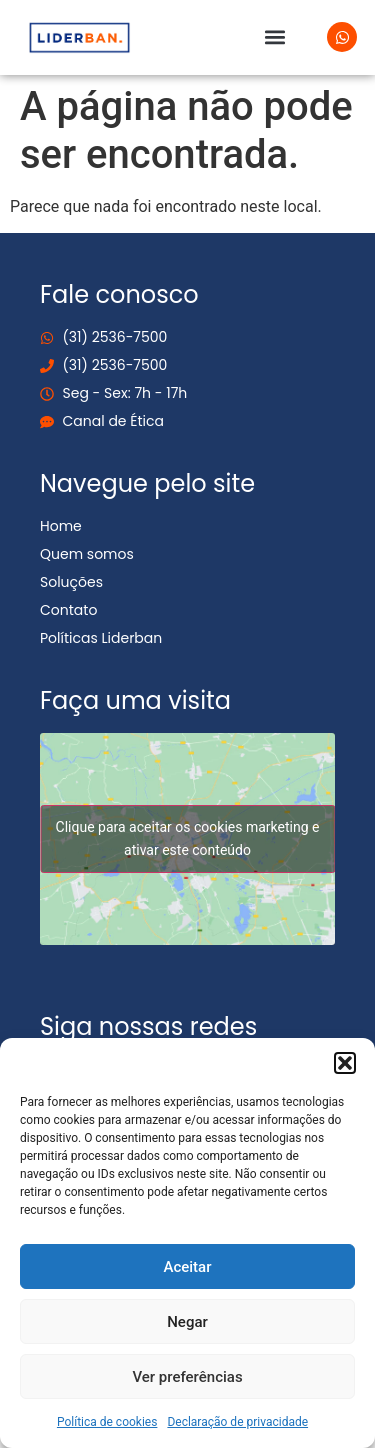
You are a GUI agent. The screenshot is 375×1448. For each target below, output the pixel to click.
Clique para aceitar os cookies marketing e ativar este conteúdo (188, 838)
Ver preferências (187, 1377)
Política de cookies (107, 1422)
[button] (345, 1063)
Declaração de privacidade (237, 1422)
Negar (187, 1322)
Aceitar (187, 1267)
